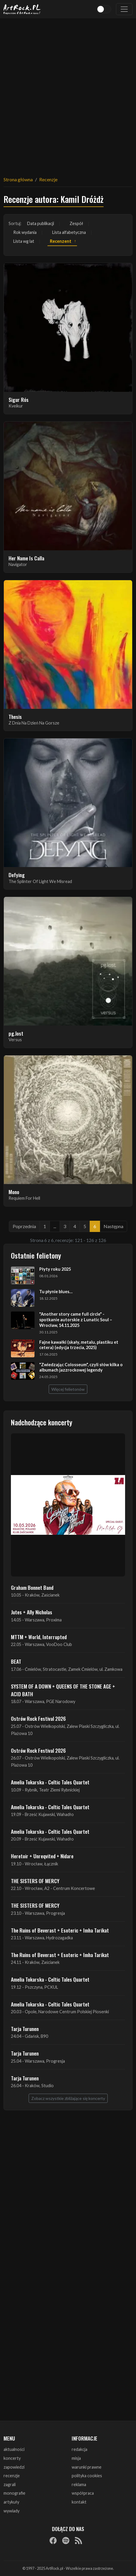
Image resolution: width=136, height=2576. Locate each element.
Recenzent (60, 241)
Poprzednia (24, 1226)
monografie (14, 2493)
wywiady (11, 2510)
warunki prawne (86, 2467)
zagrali (10, 2484)
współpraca (83, 2493)
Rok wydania (25, 232)
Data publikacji (40, 223)
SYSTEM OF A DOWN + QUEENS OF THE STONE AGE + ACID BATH (63, 1690)
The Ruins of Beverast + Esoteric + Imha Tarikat (60, 1930)
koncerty (12, 2458)
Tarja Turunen (25, 2028)
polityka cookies (87, 2475)
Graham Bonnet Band (32, 1587)
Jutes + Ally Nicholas (31, 1612)
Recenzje (48, 179)
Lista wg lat (23, 241)
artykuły (11, 2501)
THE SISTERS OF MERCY (35, 1881)
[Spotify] (65, 2540)
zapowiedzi (14, 2467)
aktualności (14, 2449)
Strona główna (18, 179)
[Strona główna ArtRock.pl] (22, 9)
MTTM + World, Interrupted (39, 1637)
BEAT (16, 1661)
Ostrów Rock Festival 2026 (38, 1718)
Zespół (76, 223)
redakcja (79, 2449)
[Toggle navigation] (124, 9)
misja (76, 2458)
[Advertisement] (68, 93)
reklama (79, 2484)
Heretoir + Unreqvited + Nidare (42, 1856)
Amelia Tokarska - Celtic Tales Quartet (50, 1782)
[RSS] (78, 2540)
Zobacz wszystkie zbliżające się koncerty (68, 2098)
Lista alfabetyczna (69, 232)
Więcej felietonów (68, 1389)
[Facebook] (53, 2540)
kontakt (79, 2501)
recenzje (12, 2475)
